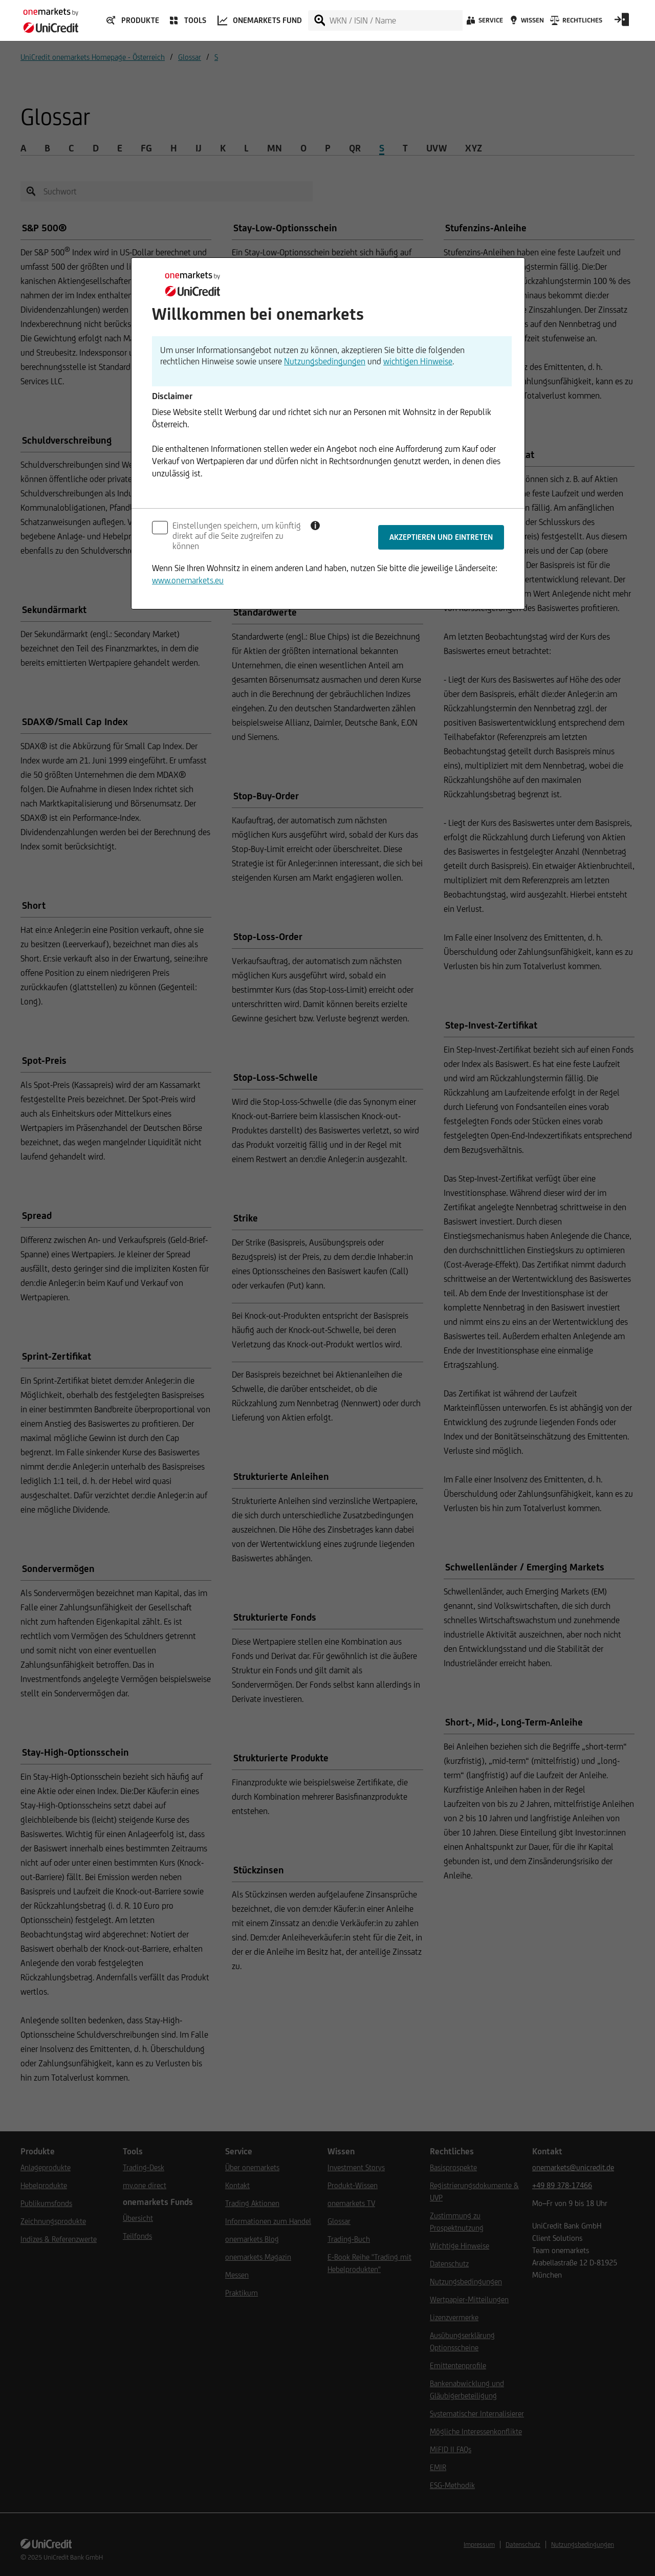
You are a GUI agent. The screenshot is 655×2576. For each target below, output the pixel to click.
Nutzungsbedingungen (324, 361)
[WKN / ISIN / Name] (396, 20)
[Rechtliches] (575, 23)
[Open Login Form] (622, 23)
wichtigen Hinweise (417, 361)
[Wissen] (525, 23)
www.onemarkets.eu (188, 580)
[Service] (484, 23)
